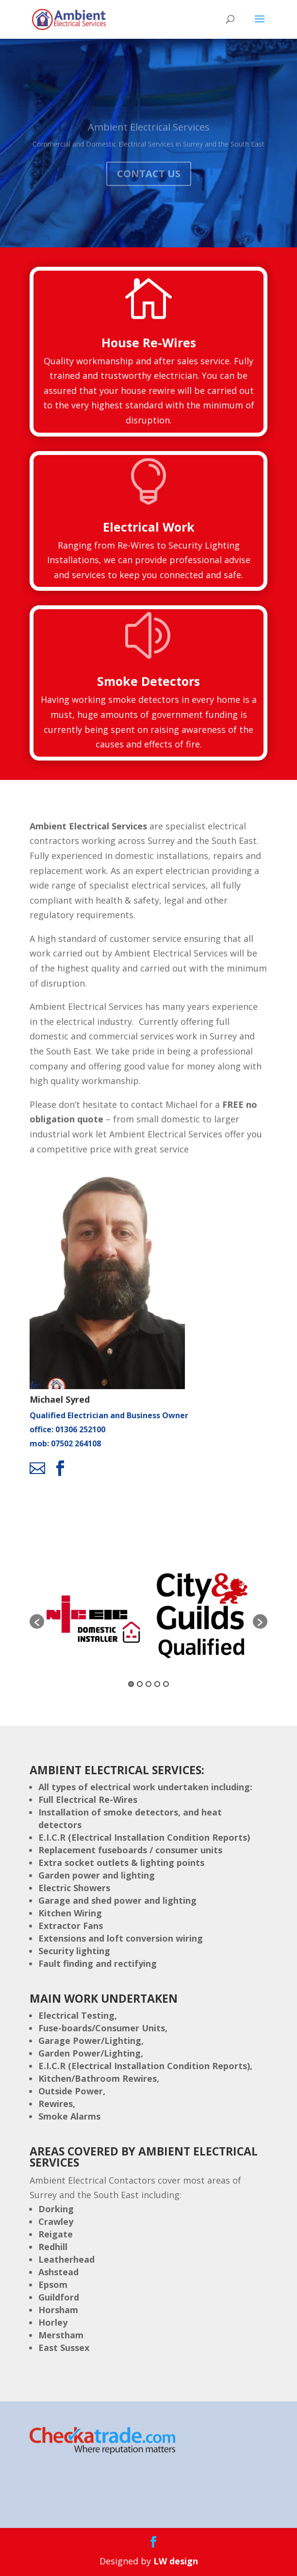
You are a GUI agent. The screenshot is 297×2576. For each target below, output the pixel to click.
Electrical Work (149, 526)
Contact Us (149, 182)
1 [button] (131, 1684)
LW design (175, 2561)
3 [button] (148, 1684)
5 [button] (166, 1684)
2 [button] (140, 1684)
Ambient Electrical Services (149, 136)
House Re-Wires (148, 342)
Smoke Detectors (148, 681)
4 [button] (157, 1684)
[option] (96, 1616)
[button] (37, 1621)
